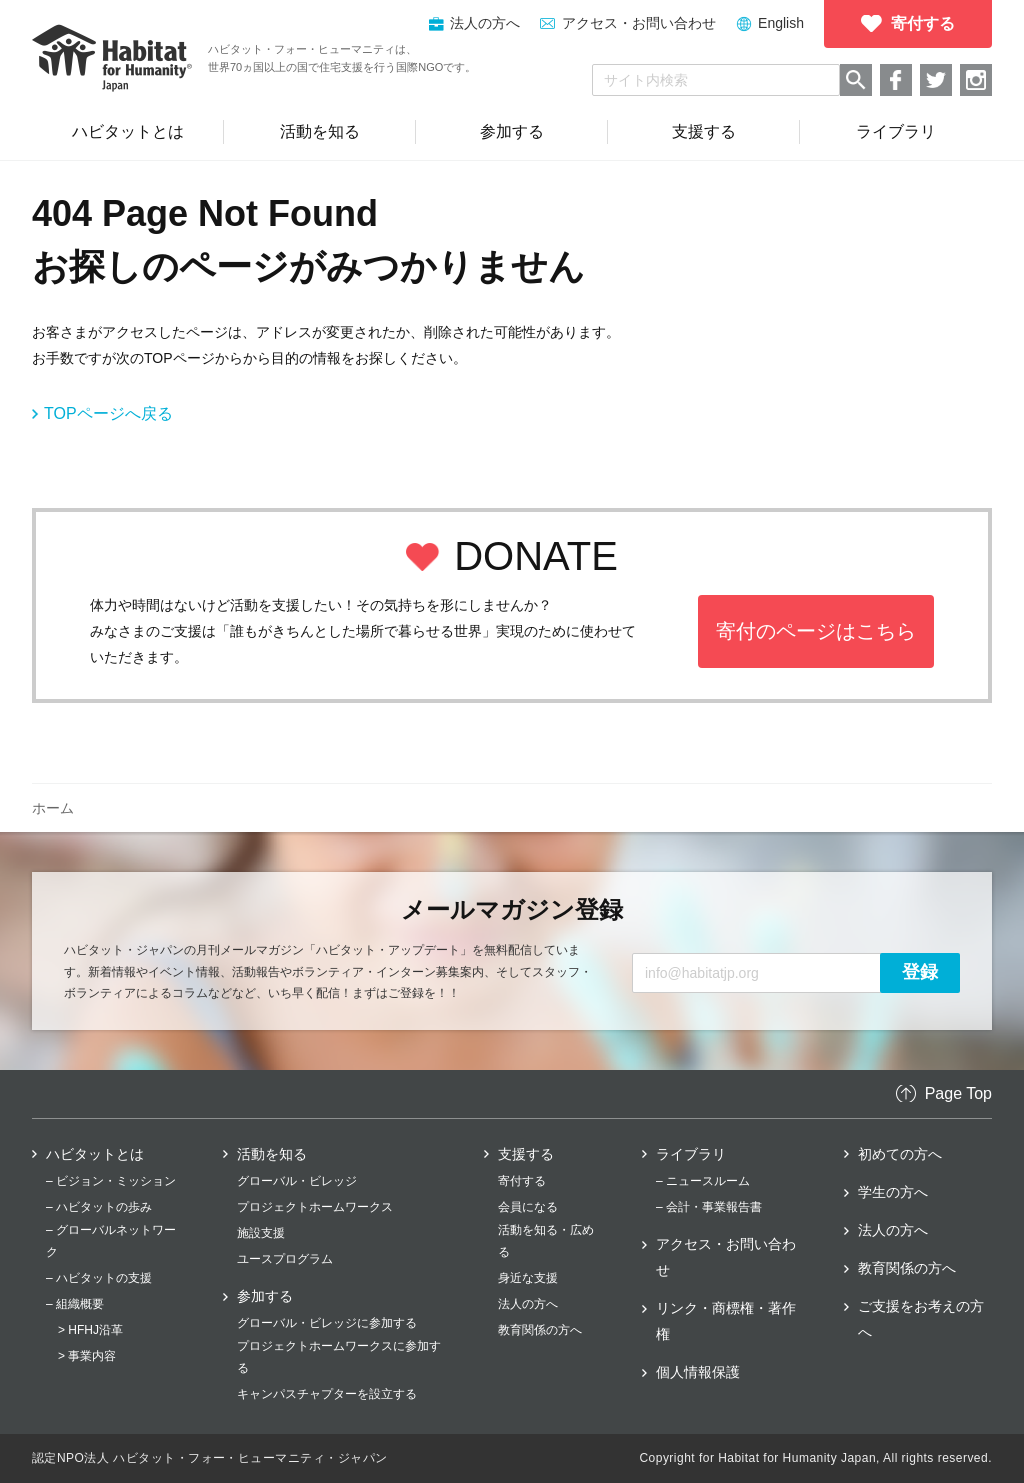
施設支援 (261, 1233)
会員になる (528, 1207)
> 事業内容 (87, 1356)
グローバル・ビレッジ (297, 1181)
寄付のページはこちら (816, 631)
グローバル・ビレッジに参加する (327, 1323)
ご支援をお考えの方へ (921, 1319)
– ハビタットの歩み (99, 1207)
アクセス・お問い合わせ (639, 23)
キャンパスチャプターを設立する (327, 1394)
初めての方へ (900, 1154)
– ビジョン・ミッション (111, 1181)
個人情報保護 (698, 1372)
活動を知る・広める (546, 1241)
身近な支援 (528, 1278)
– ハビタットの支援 (99, 1278)
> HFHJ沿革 (90, 1330)
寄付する (522, 1181)
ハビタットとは (95, 1154)
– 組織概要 (75, 1304)
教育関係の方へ (540, 1330)
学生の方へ (893, 1192)
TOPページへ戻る (108, 413)
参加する (265, 1296)
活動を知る (272, 1154)
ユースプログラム (285, 1259)
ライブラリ (691, 1154)
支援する (526, 1154)
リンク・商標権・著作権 (726, 1321)
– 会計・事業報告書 (709, 1207)
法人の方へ (528, 1304)
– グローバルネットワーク (111, 1241)
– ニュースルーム (703, 1181)
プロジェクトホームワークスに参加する (339, 1357)
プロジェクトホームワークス (315, 1207)
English (781, 23)
